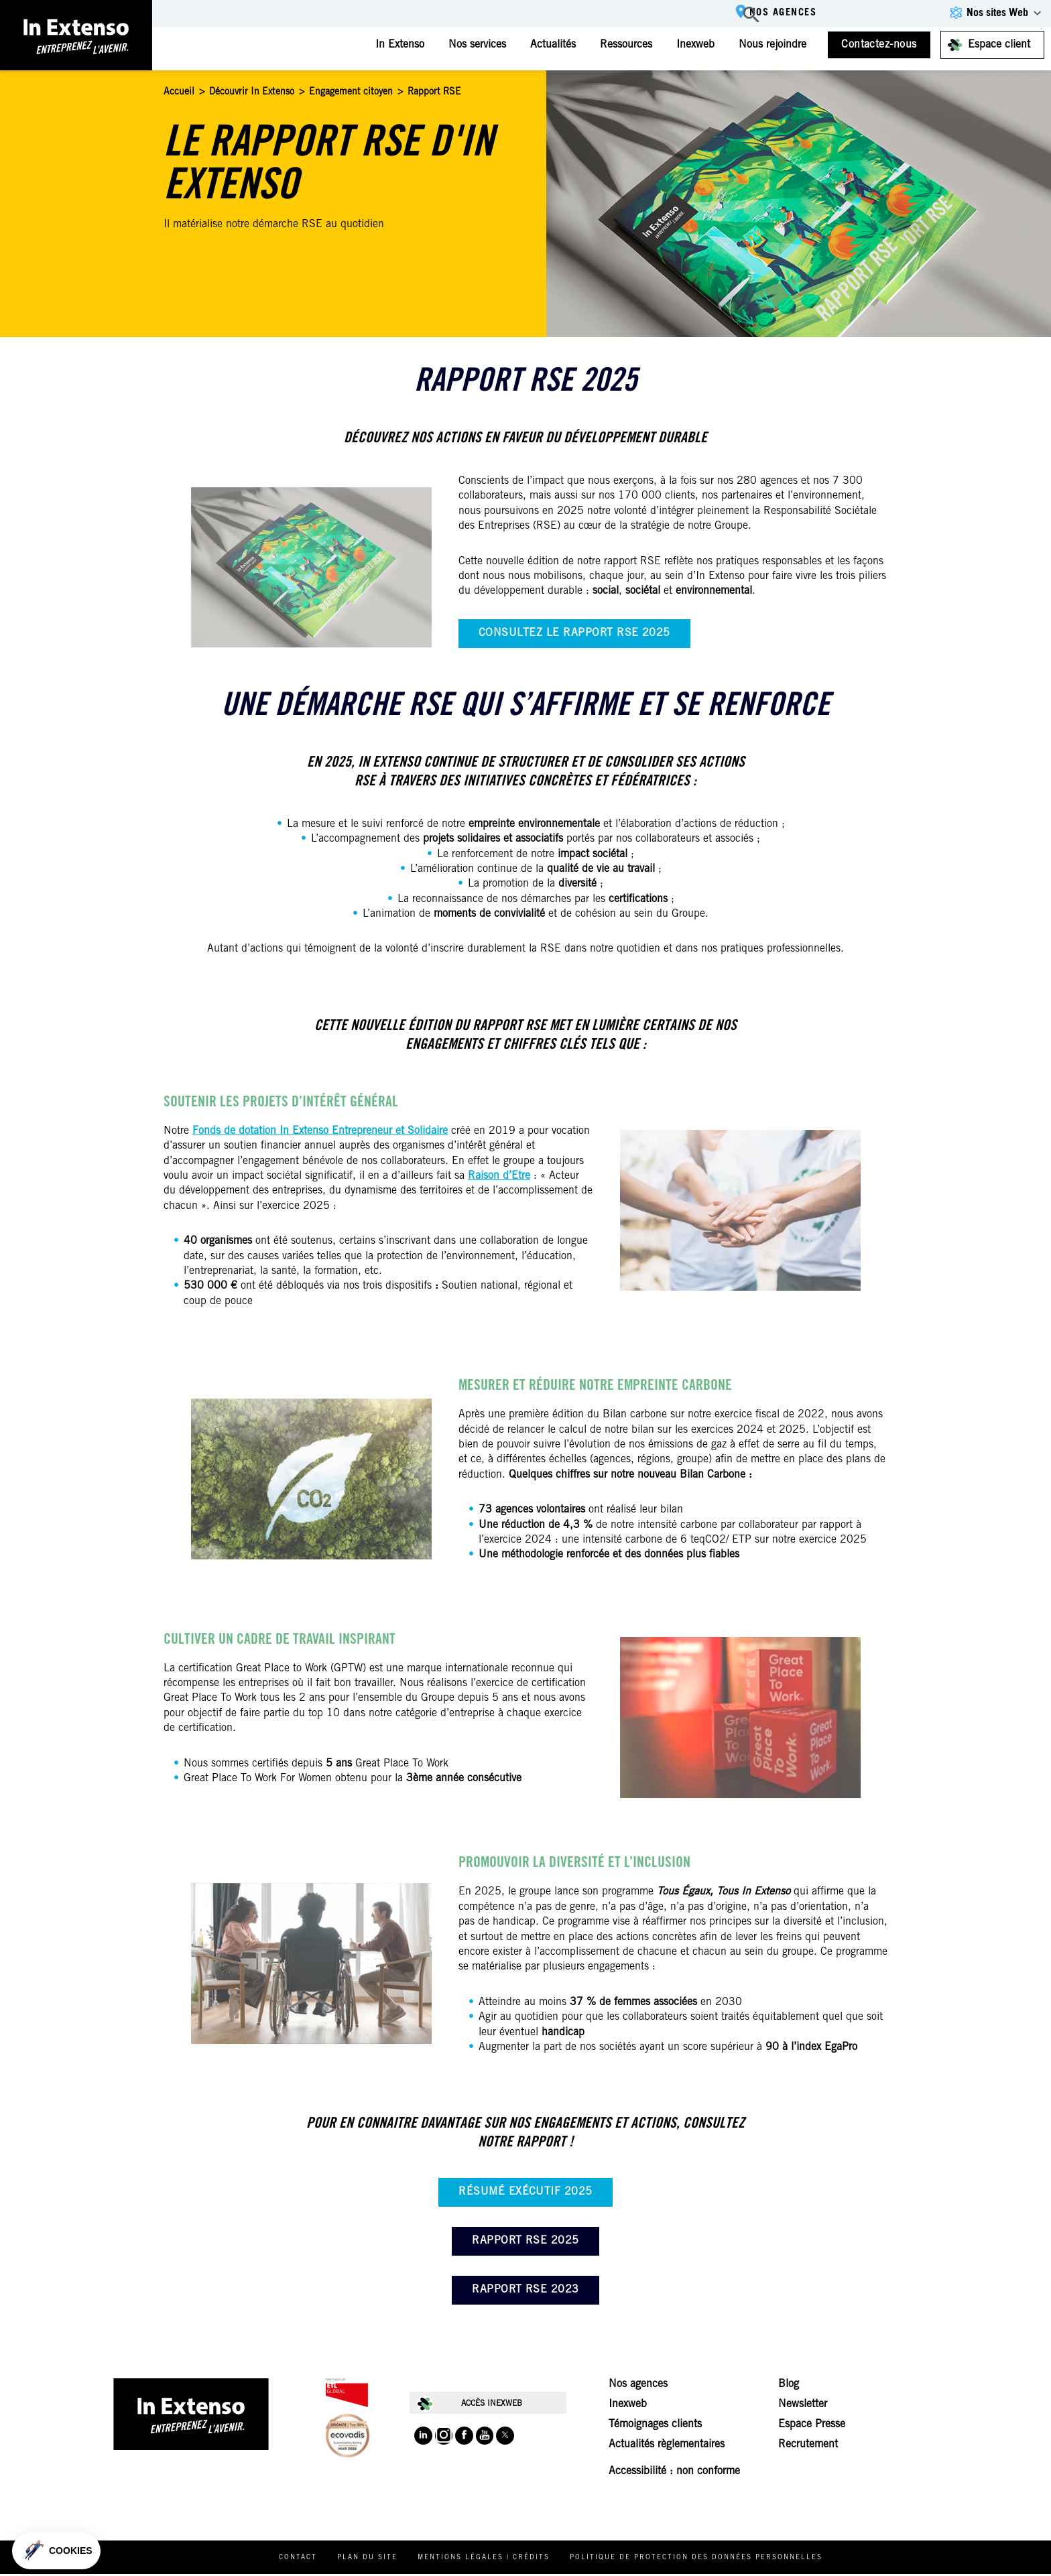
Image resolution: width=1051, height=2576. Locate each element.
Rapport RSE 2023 (525, 2289)
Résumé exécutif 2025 (525, 2192)
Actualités (549, 45)
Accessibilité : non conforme (674, 2473)
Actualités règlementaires (667, 2446)
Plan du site (379, 2560)
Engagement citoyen (351, 92)
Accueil (179, 92)
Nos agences (776, 14)
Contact (309, 2560)
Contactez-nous (879, 45)
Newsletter (802, 2406)
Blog (788, 2386)
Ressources (622, 45)
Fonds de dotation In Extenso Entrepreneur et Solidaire (320, 1131)
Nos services (473, 45)
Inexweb (691, 45)
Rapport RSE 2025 (525, 2241)
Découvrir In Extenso (251, 92)
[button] (56, 2550)
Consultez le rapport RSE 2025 (574, 633)
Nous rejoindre (768, 45)
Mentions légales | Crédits (495, 2560)
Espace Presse (811, 2426)
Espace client (999, 45)
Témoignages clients (655, 2426)
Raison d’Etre (499, 1176)
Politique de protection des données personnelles (707, 2560)
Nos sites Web (997, 13)
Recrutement (808, 2446)
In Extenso (395, 45)
